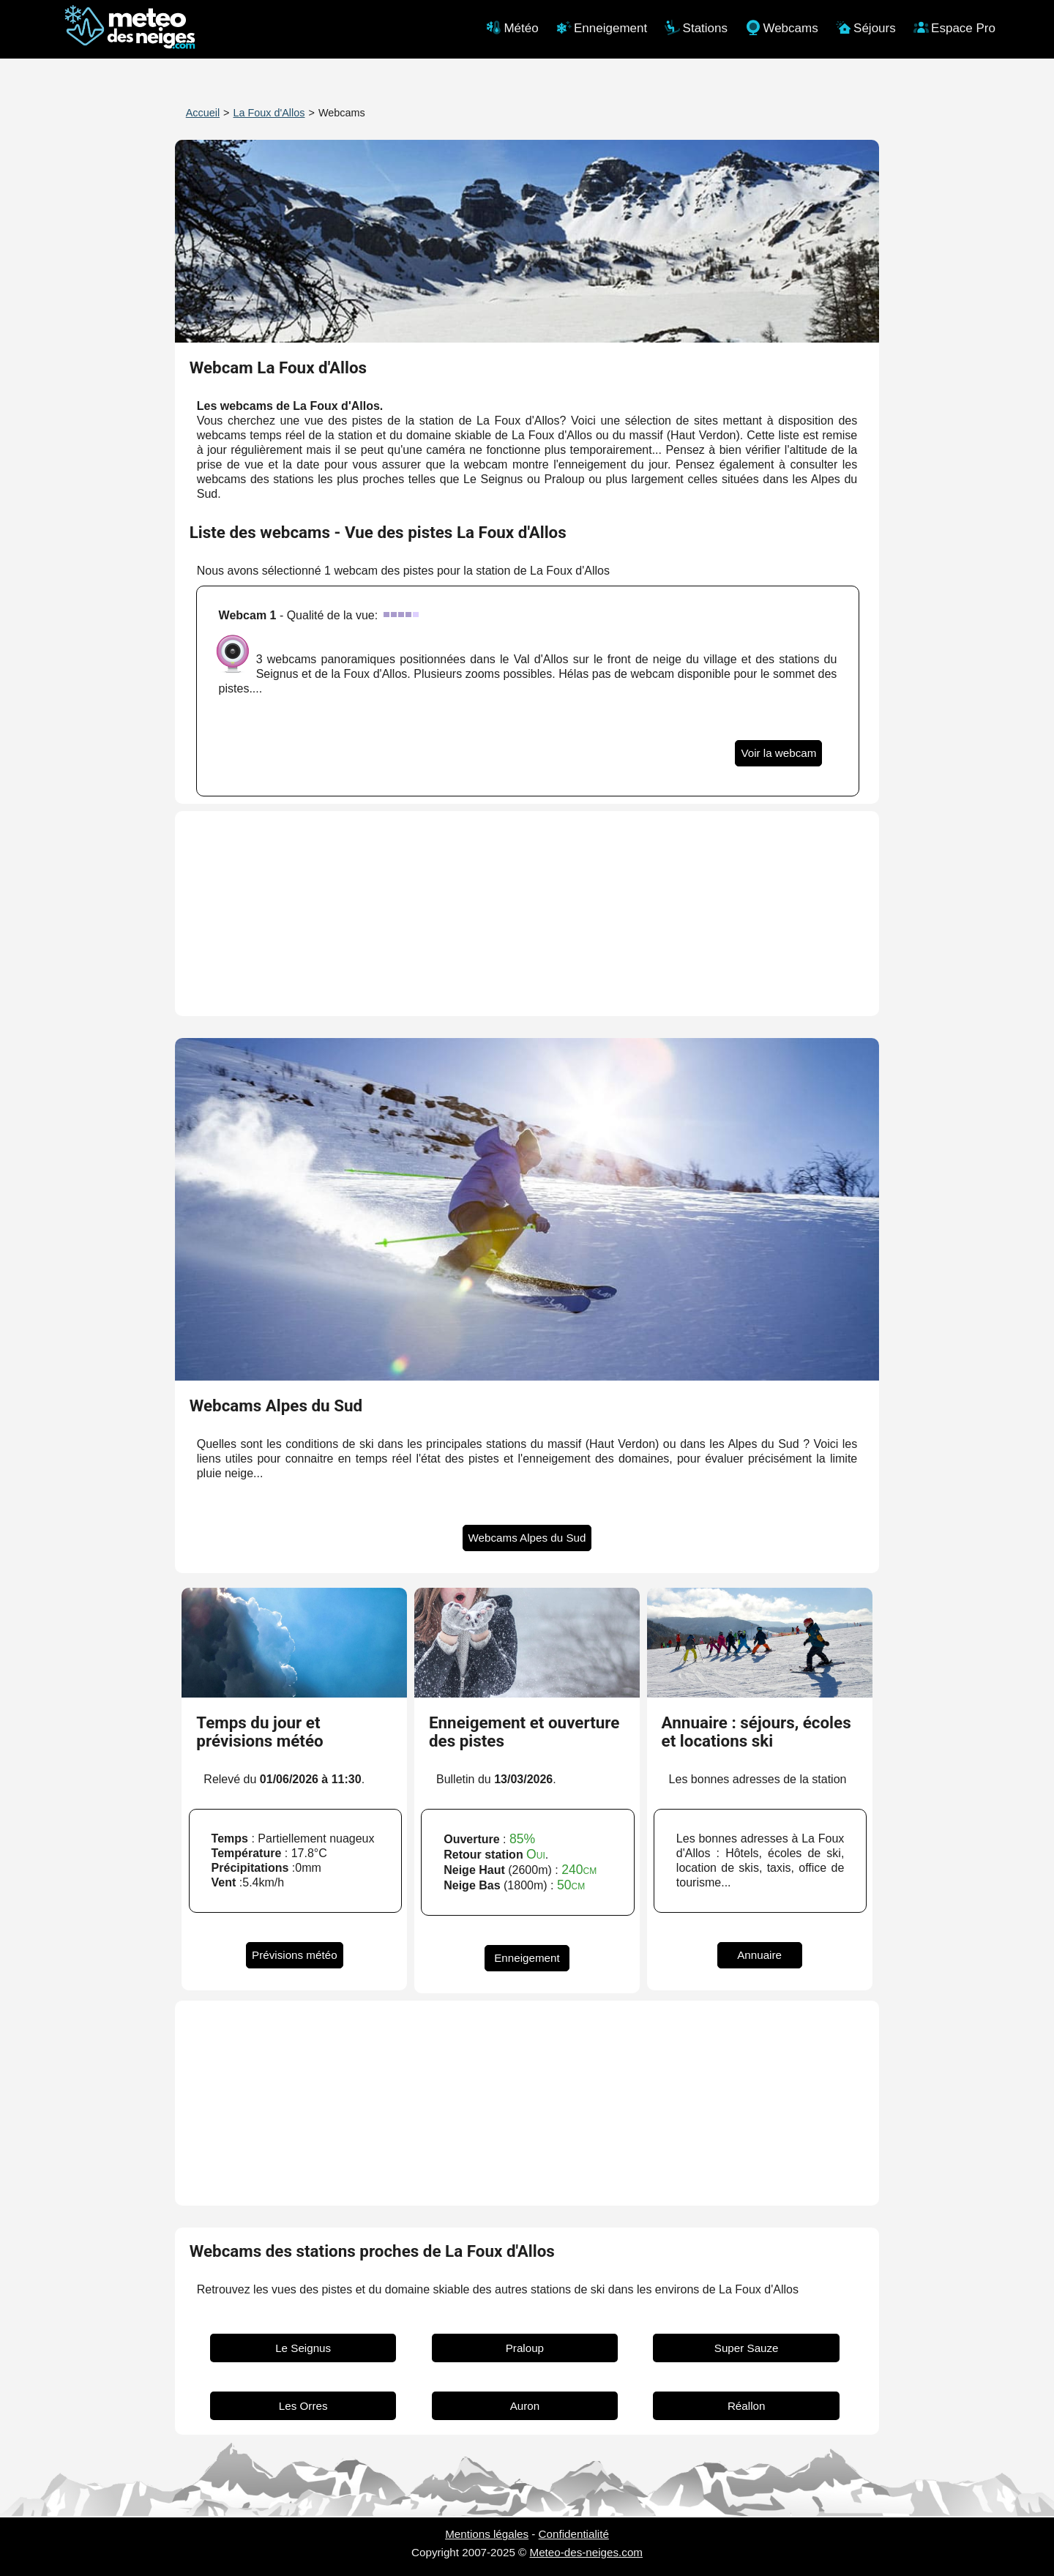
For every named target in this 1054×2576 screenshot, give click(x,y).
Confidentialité (574, 2534)
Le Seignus (303, 2348)
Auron (525, 2406)
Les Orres (303, 2406)
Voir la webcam (778, 753)
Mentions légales (486, 2534)
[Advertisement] (527, 913)
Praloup (525, 2348)
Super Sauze (746, 2348)
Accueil (203, 113)
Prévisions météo (294, 1955)
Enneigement (527, 1958)
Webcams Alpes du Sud (527, 1537)
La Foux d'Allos (269, 113)
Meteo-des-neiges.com (586, 2552)
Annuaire (759, 1955)
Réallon (747, 2406)
